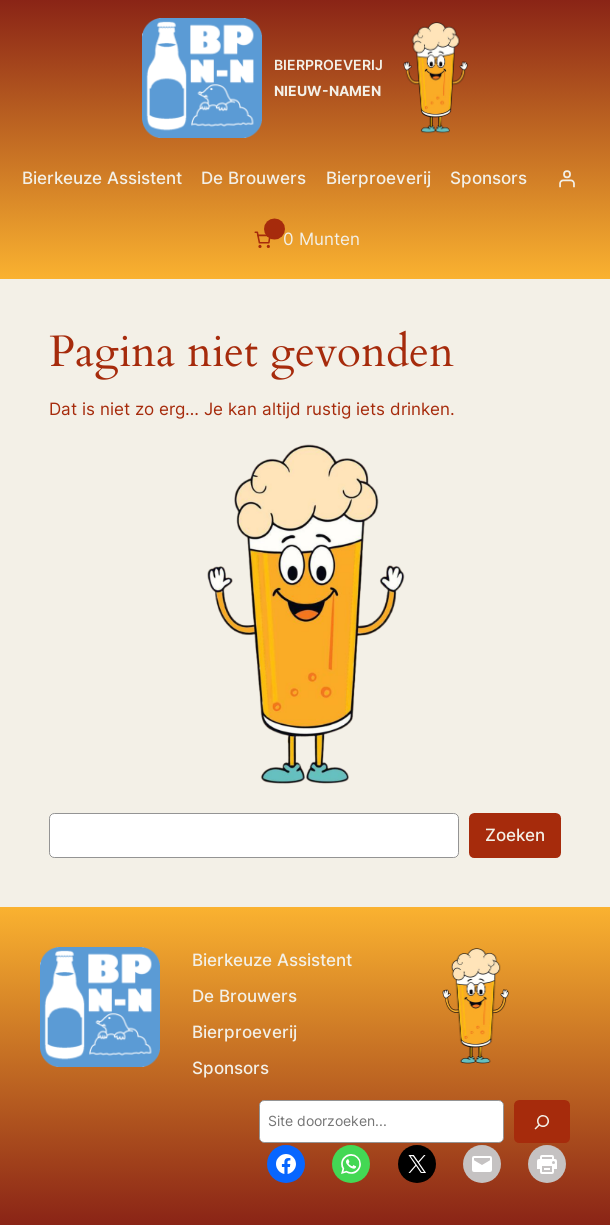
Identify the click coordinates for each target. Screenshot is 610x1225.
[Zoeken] (542, 1121)
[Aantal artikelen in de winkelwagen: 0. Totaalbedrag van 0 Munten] (304, 240)
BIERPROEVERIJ (328, 64)
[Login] (567, 178)
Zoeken (515, 835)
